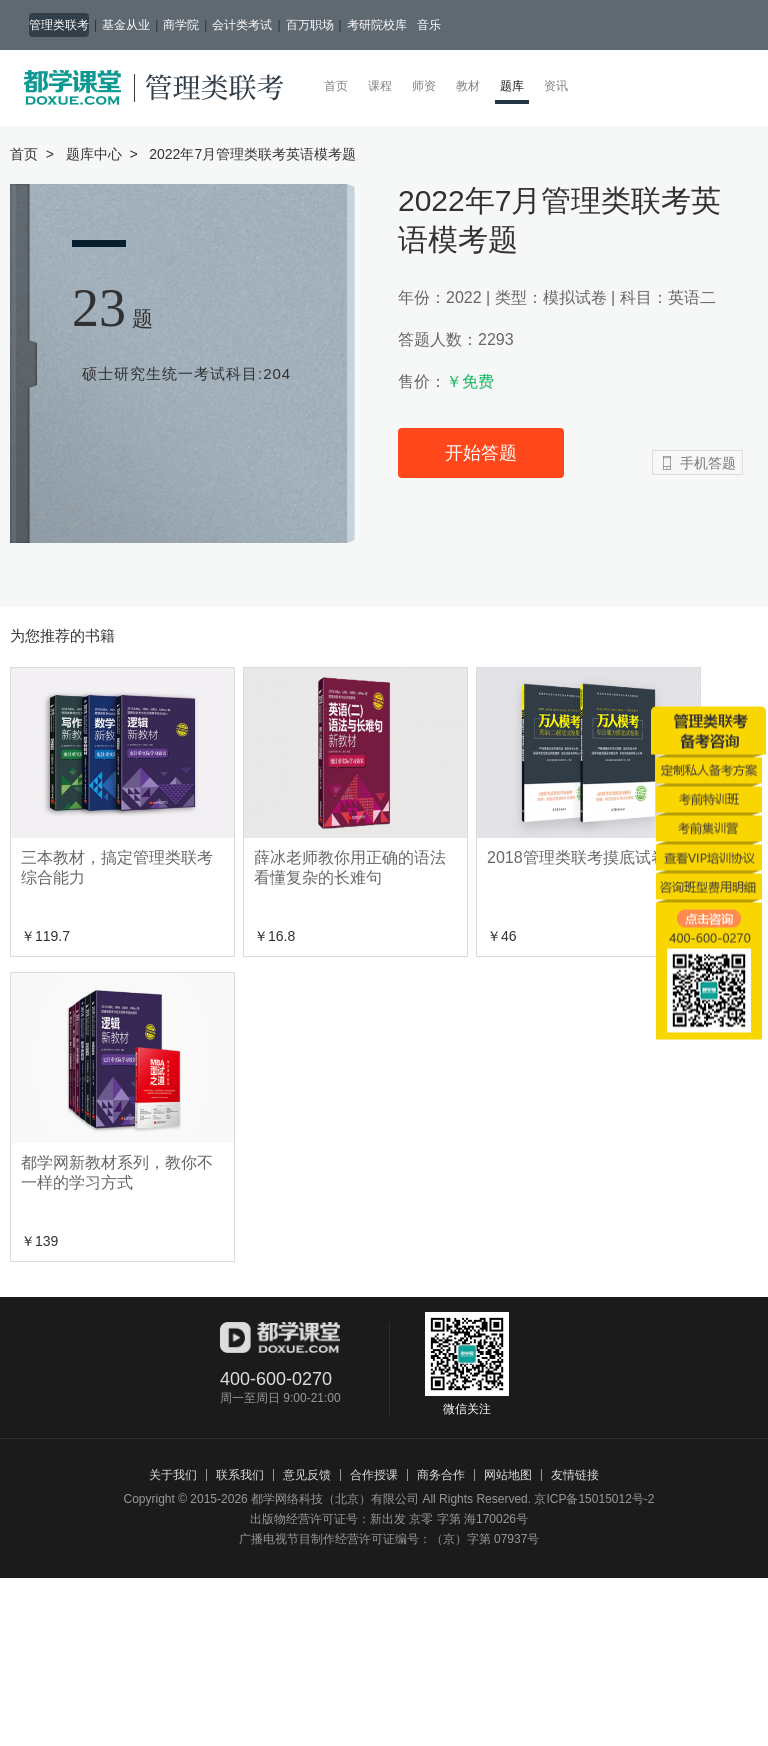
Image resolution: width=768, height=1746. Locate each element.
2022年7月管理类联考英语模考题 (252, 154)
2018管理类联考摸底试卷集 (585, 857)
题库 (514, 85)
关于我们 (173, 1475)
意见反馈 (307, 1475)
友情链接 (575, 1475)
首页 (336, 86)
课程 (380, 86)
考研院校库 (377, 25)
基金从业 (126, 25)
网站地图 (508, 1475)
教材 (468, 86)
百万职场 (310, 25)
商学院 (181, 25)
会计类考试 (242, 25)
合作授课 (374, 1475)
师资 (424, 86)
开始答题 (481, 453)
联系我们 (240, 1475)
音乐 (429, 25)
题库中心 (94, 154)
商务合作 (441, 1475)
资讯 (556, 86)
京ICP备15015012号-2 (594, 1499)
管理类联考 (59, 25)
